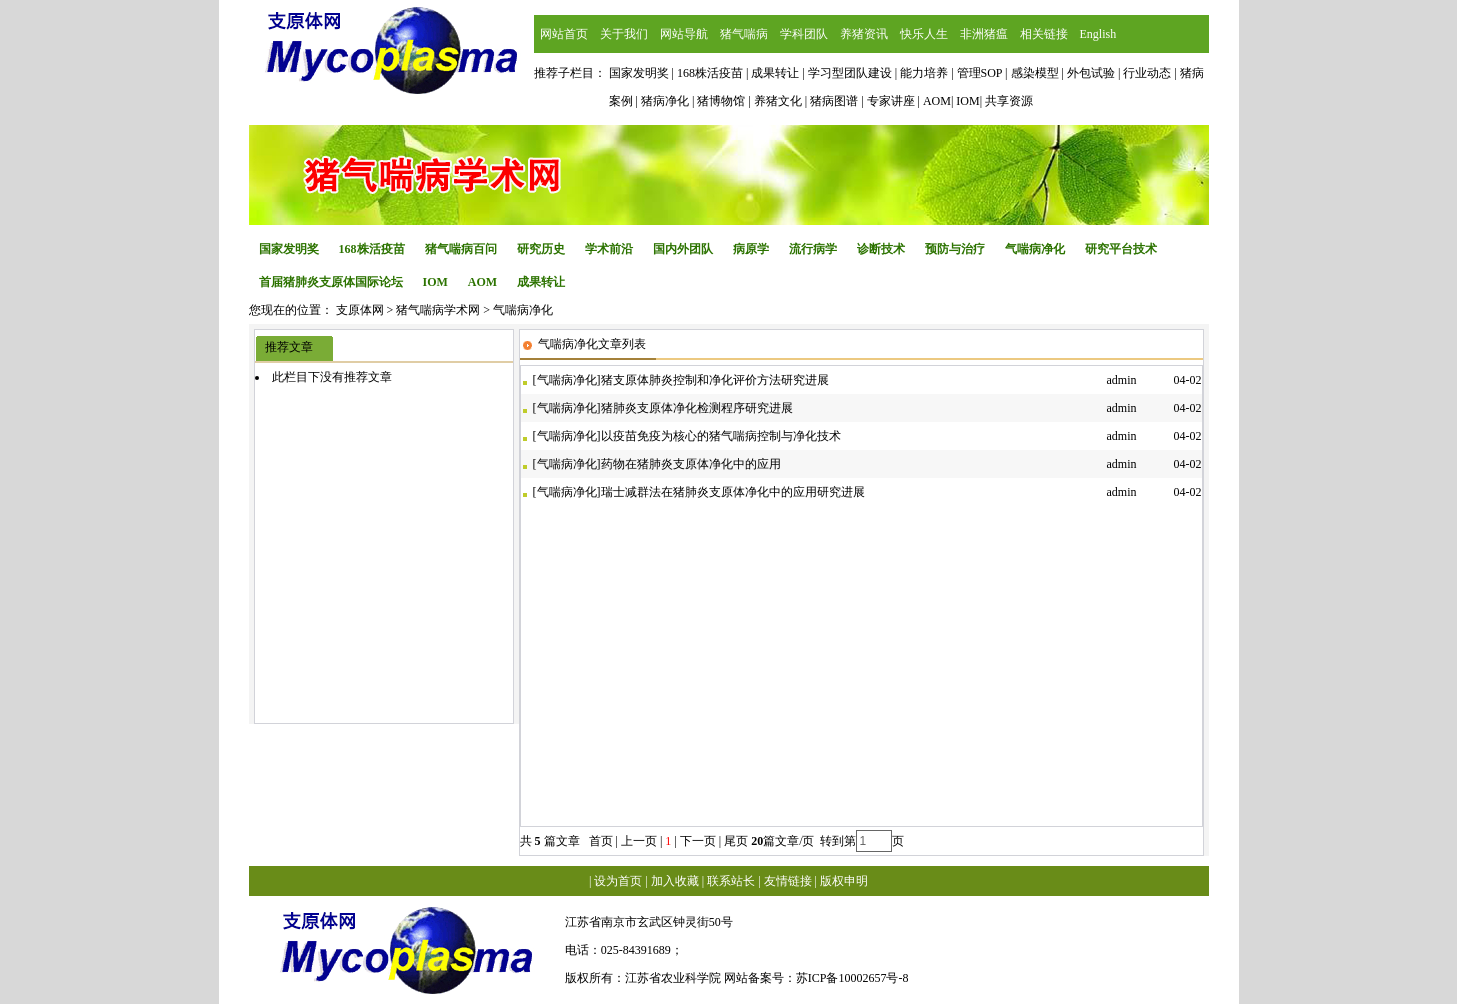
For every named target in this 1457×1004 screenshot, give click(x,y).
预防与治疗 (955, 249)
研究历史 (541, 249)
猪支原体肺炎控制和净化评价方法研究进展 (715, 380)
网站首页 (564, 34)
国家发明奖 (289, 249)
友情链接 (788, 881)
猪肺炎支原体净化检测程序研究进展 (697, 408)
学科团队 (804, 34)
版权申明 (844, 881)
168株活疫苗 (372, 249)
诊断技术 (881, 249)
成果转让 (541, 282)
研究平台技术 (1121, 249)
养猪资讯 (864, 34)
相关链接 (1044, 34)
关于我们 (624, 34)
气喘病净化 (1035, 249)
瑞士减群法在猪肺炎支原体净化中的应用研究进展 (733, 492)
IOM (435, 282)
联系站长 (731, 881)
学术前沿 (609, 249)
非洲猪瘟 (984, 34)
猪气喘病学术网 (438, 310)
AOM (482, 282)
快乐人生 (924, 34)
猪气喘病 (744, 34)
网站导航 (684, 34)
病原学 (751, 249)
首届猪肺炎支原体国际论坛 (331, 282)
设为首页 (618, 881)
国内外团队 (683, 249)
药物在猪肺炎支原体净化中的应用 (691, 464)
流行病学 (813, 249)
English (1098, 34)
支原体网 (360, 310)
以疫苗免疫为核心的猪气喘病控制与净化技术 (721, 436)
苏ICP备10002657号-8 (852, 978)
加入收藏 (675, 881)
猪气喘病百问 (461, 249)
